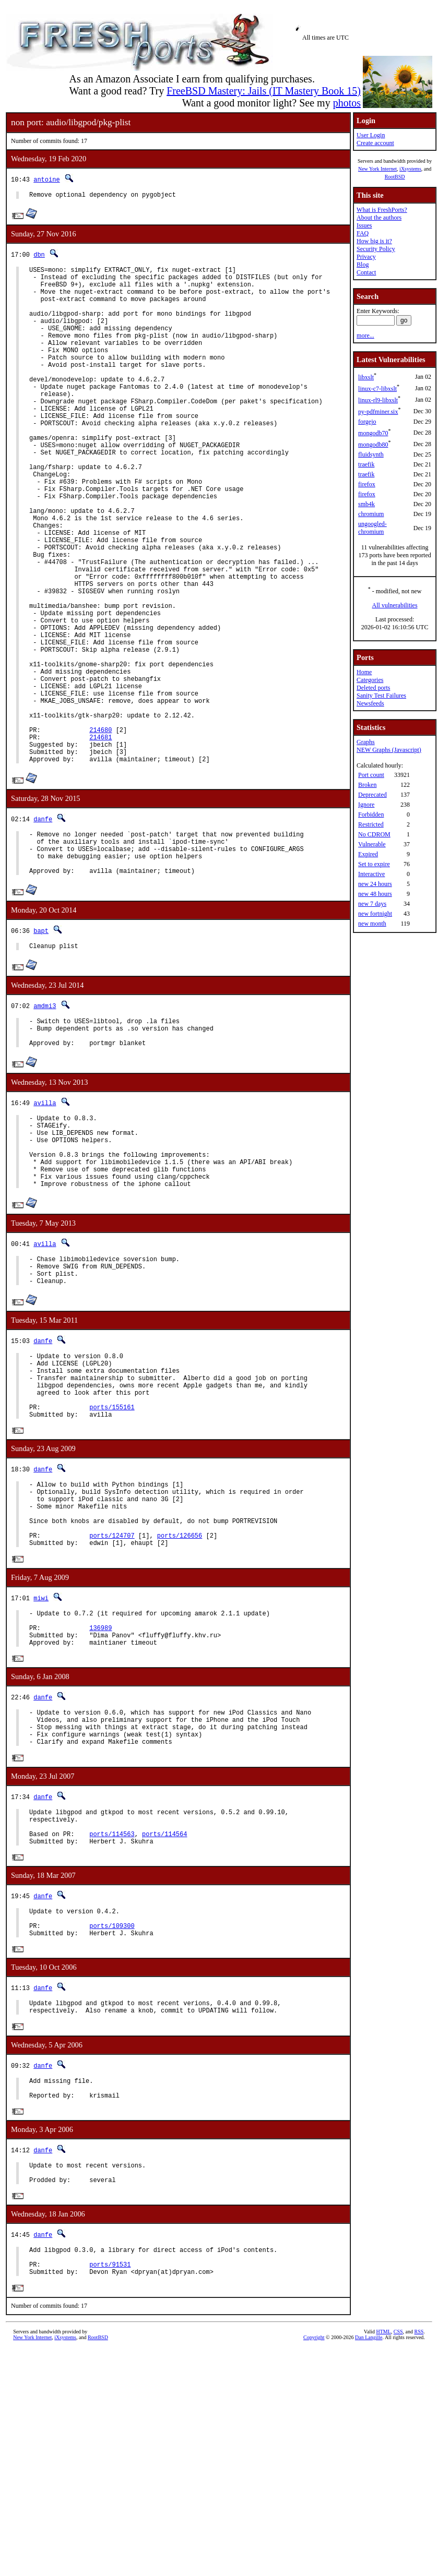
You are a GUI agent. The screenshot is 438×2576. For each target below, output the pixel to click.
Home (364, 672)
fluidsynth (371, 454)
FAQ (363, 233)
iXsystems (410, 169)
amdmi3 (44, 1124)
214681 (100, 840)
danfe (42, 926)
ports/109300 (111, 2130)
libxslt (366, 377)
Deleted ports (373, 687)
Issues (364, 225)
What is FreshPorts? (382, 209)
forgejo (367, 421)
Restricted (371, 824)
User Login (371, 135)
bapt (41, 1048)
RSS (419, 2558)
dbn (39, 255)
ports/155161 (111, 1566)
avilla (44, 1228)
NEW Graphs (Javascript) (389, 749)
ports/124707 (111, 1709)
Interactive (371, 874)
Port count (371, 774)
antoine (46, 179)
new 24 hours (375, 884)
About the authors (379, 217)
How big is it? (374, 241)
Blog (363, 264)
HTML (383, 2558)
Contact (366, 272)
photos (347, 103)
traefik (366, 464)
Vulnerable (372, 844)
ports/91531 (110, 2489)
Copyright (314, 2564)
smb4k (366, 504)
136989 (100, 1808)
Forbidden (371, 814)
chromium (371, 514)
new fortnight (375, 913)
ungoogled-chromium (372, 527)
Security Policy (376, 249)
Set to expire (374, 864)
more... (365, 335)
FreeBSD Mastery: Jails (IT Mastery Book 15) (264, 91)
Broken (367, 784)
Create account (375, 143)
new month (372, 923)
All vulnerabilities (395, 605)
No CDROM (374, 834)
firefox (366, 484)
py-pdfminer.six (378, 411)
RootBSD (395, 176)
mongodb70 (373, 433)
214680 (100, 831)
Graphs (366, 742)
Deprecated (372, 794)
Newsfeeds (370, 703)
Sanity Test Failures (381, 695)
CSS (398, 2558)
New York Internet (377, 169)
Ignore (366, 804)
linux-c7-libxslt (377, 388)
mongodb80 (373, 444)
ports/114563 (111, 2032)
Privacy (366, 256)
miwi (41, 1773)
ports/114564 (164, 2032)
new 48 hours (375, 893)
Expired (368, 854)
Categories (370, 680)
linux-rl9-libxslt (378, 400)
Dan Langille (368, 2564)
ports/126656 (179, 1709)
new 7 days (372, 903)
